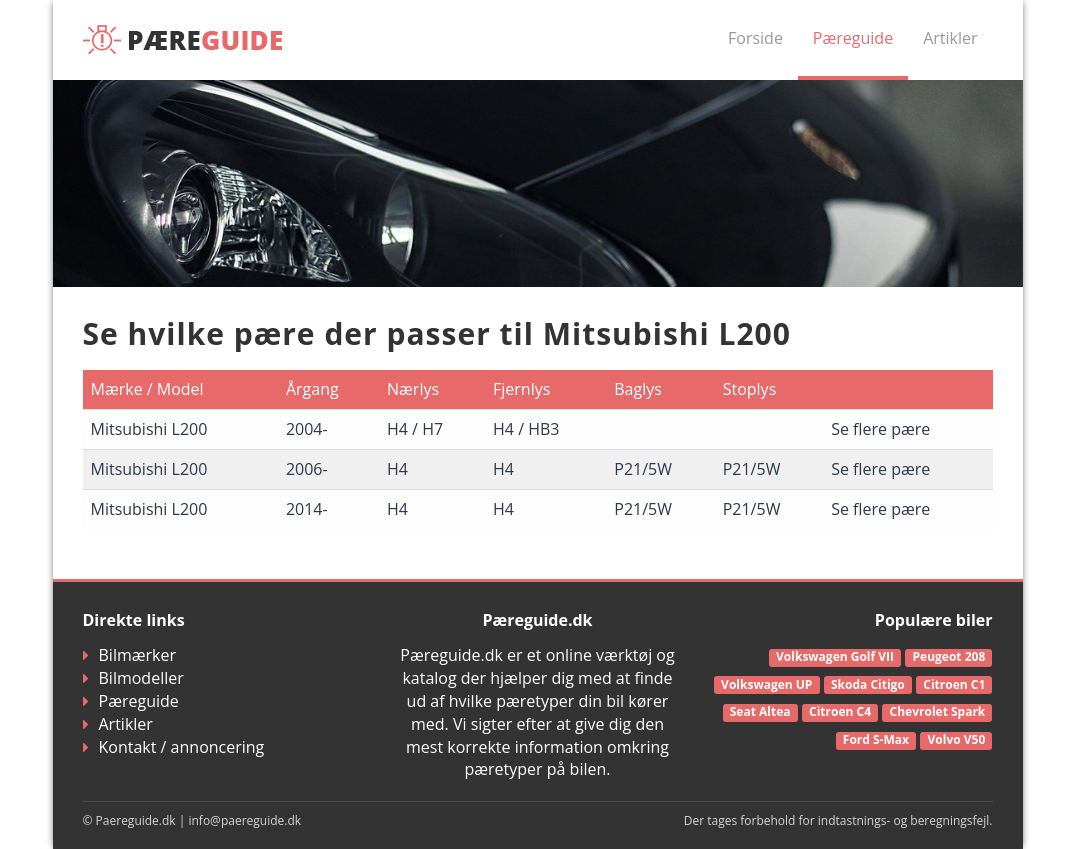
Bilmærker (130, 655)
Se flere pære (880, 429)
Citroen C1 (954, 684)
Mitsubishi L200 (149, 429)
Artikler (950, 38)
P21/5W (643, 469)
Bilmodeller (133, 678)
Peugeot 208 (949, 656)
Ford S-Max (876, 739)
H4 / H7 (415, 429)
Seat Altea (760, 711)
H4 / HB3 (526, 429)
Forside (755, 38)
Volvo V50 (957, 739)
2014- (307, 509)
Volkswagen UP (766, 684)
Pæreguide (853, 38)
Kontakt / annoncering (174, 747)
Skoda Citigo (868, 684)
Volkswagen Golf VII (835, 656)
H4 (397, 469)
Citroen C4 (840, 711)
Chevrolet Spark (938, 711)
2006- (307, 469)
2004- (307, 429)
